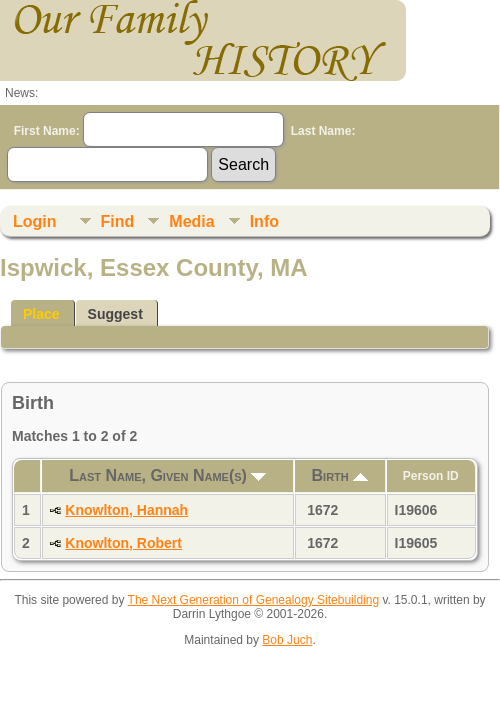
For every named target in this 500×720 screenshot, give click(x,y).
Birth (340, 475)
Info (264, 221)
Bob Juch (287, 640)
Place (41, 314)
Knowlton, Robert (123, 543)
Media (191, 221)
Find (118, 221)
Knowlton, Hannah (126, 510)
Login (35, 221)
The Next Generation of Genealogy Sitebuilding (254, 600)
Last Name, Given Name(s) (167, 475)
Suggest (115, 314)
